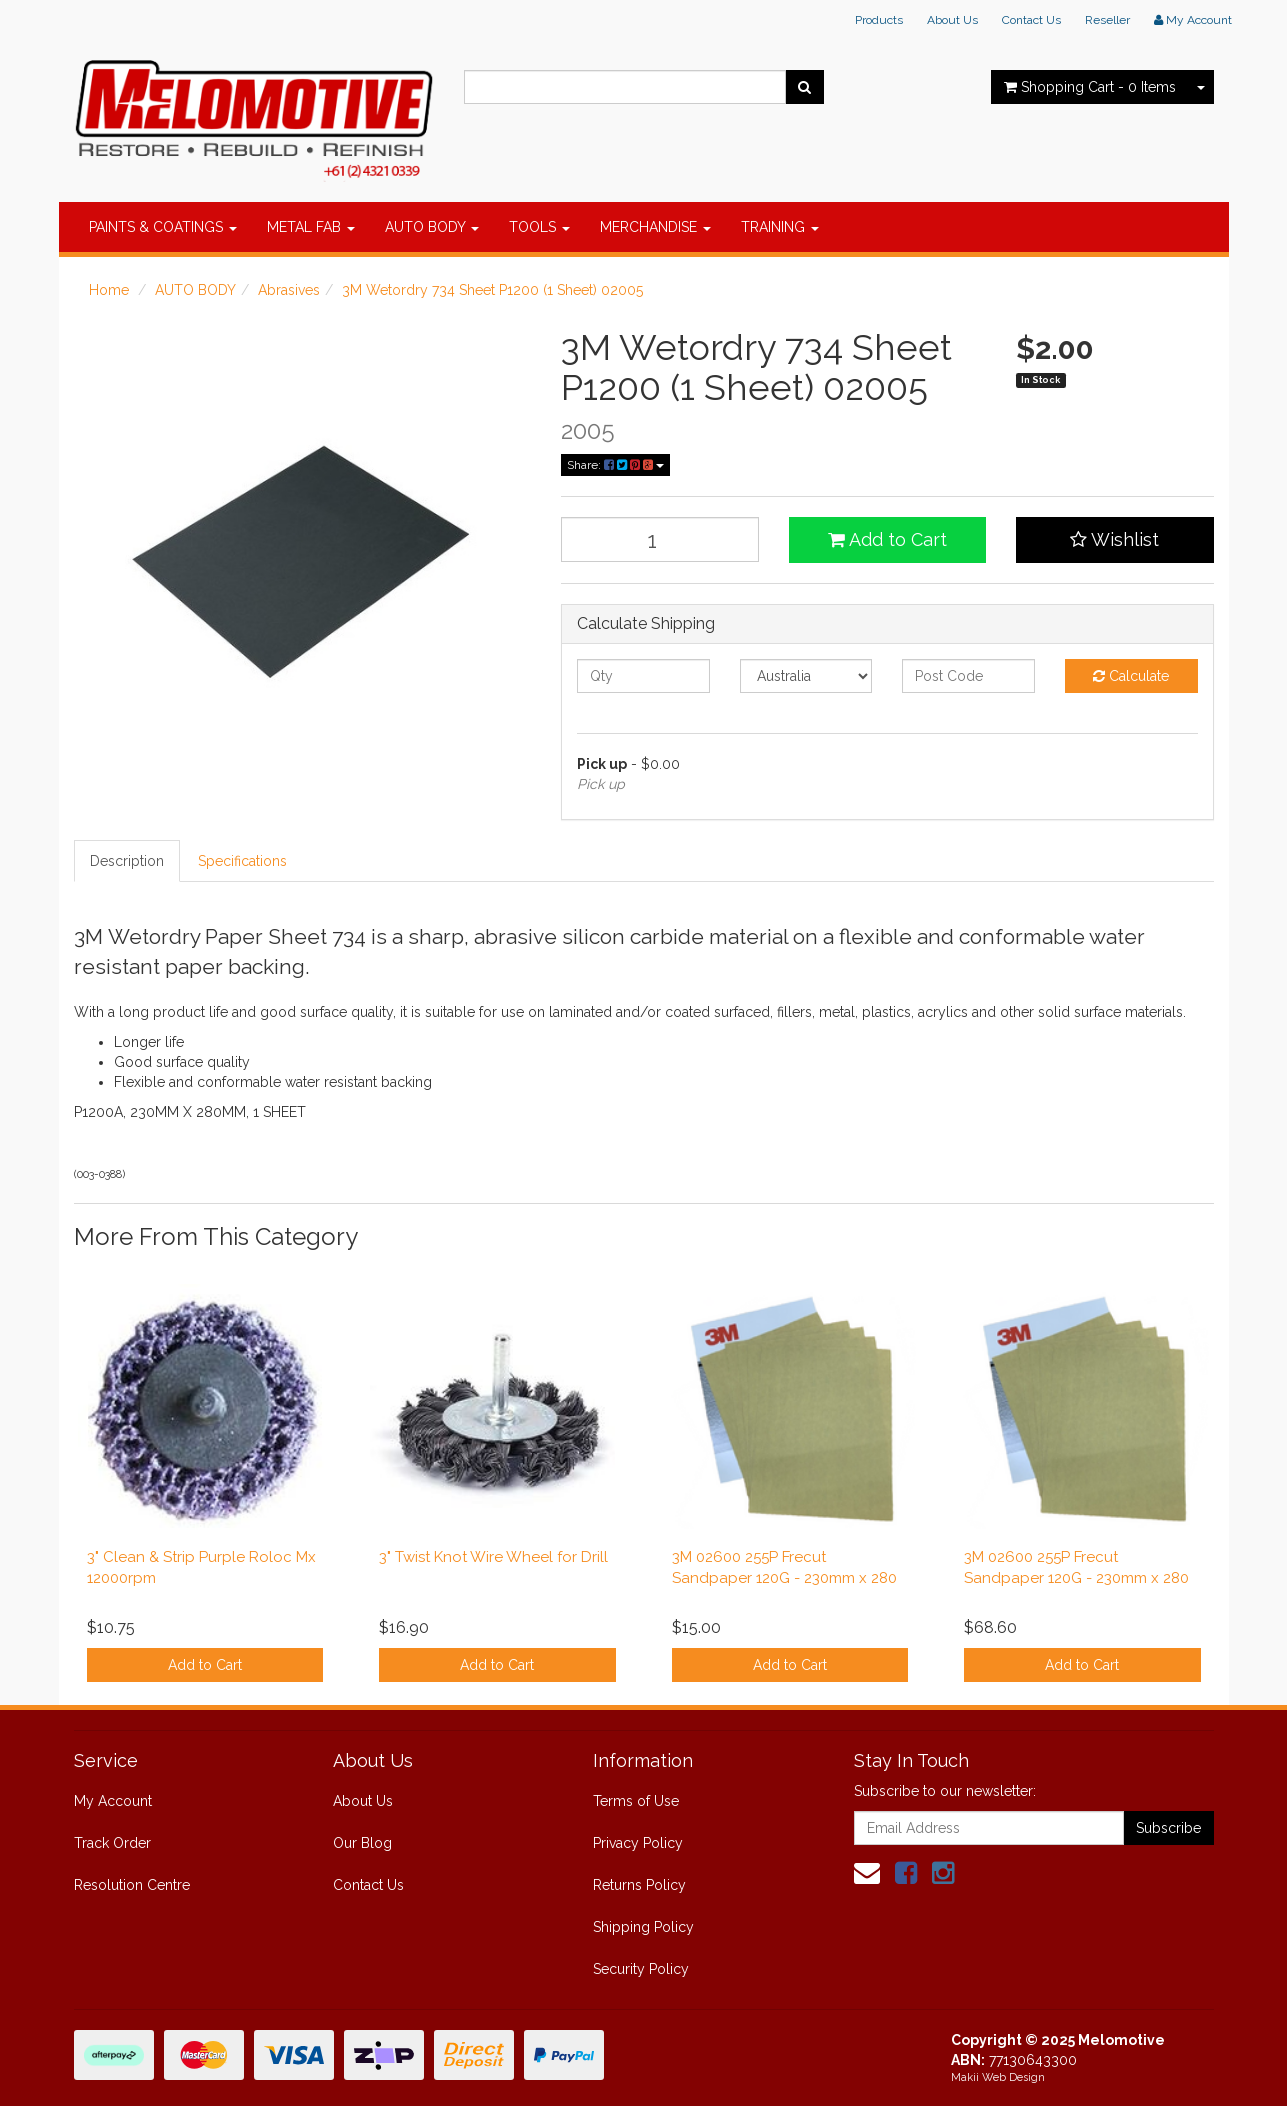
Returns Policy (639, 1885)
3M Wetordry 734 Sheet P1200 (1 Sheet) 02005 (492, 290)
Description (127, 861)
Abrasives (289, 290)
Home (109, 290)
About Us (952, 20)
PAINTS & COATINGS (163, 227)
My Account (113, 1801)
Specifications (242, 861)
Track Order (112, 1843)
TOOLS (539, 227)
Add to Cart (887, 539)
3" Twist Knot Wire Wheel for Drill (493, 1557)
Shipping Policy (643, 1927)
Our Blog (362, 1843)
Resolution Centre (132, 1885)
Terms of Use (636, 1801)
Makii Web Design (998, 2077)
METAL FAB (311, 227)
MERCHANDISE (655, 227)
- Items (1090, 87)
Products (879, 20)
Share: (615, 465)
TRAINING (780, 227)
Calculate (1131, 676)
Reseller (1107, 20)
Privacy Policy (638, 1843)
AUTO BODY (432, 227)
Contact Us (1031, 20)
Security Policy (641, 1969)
